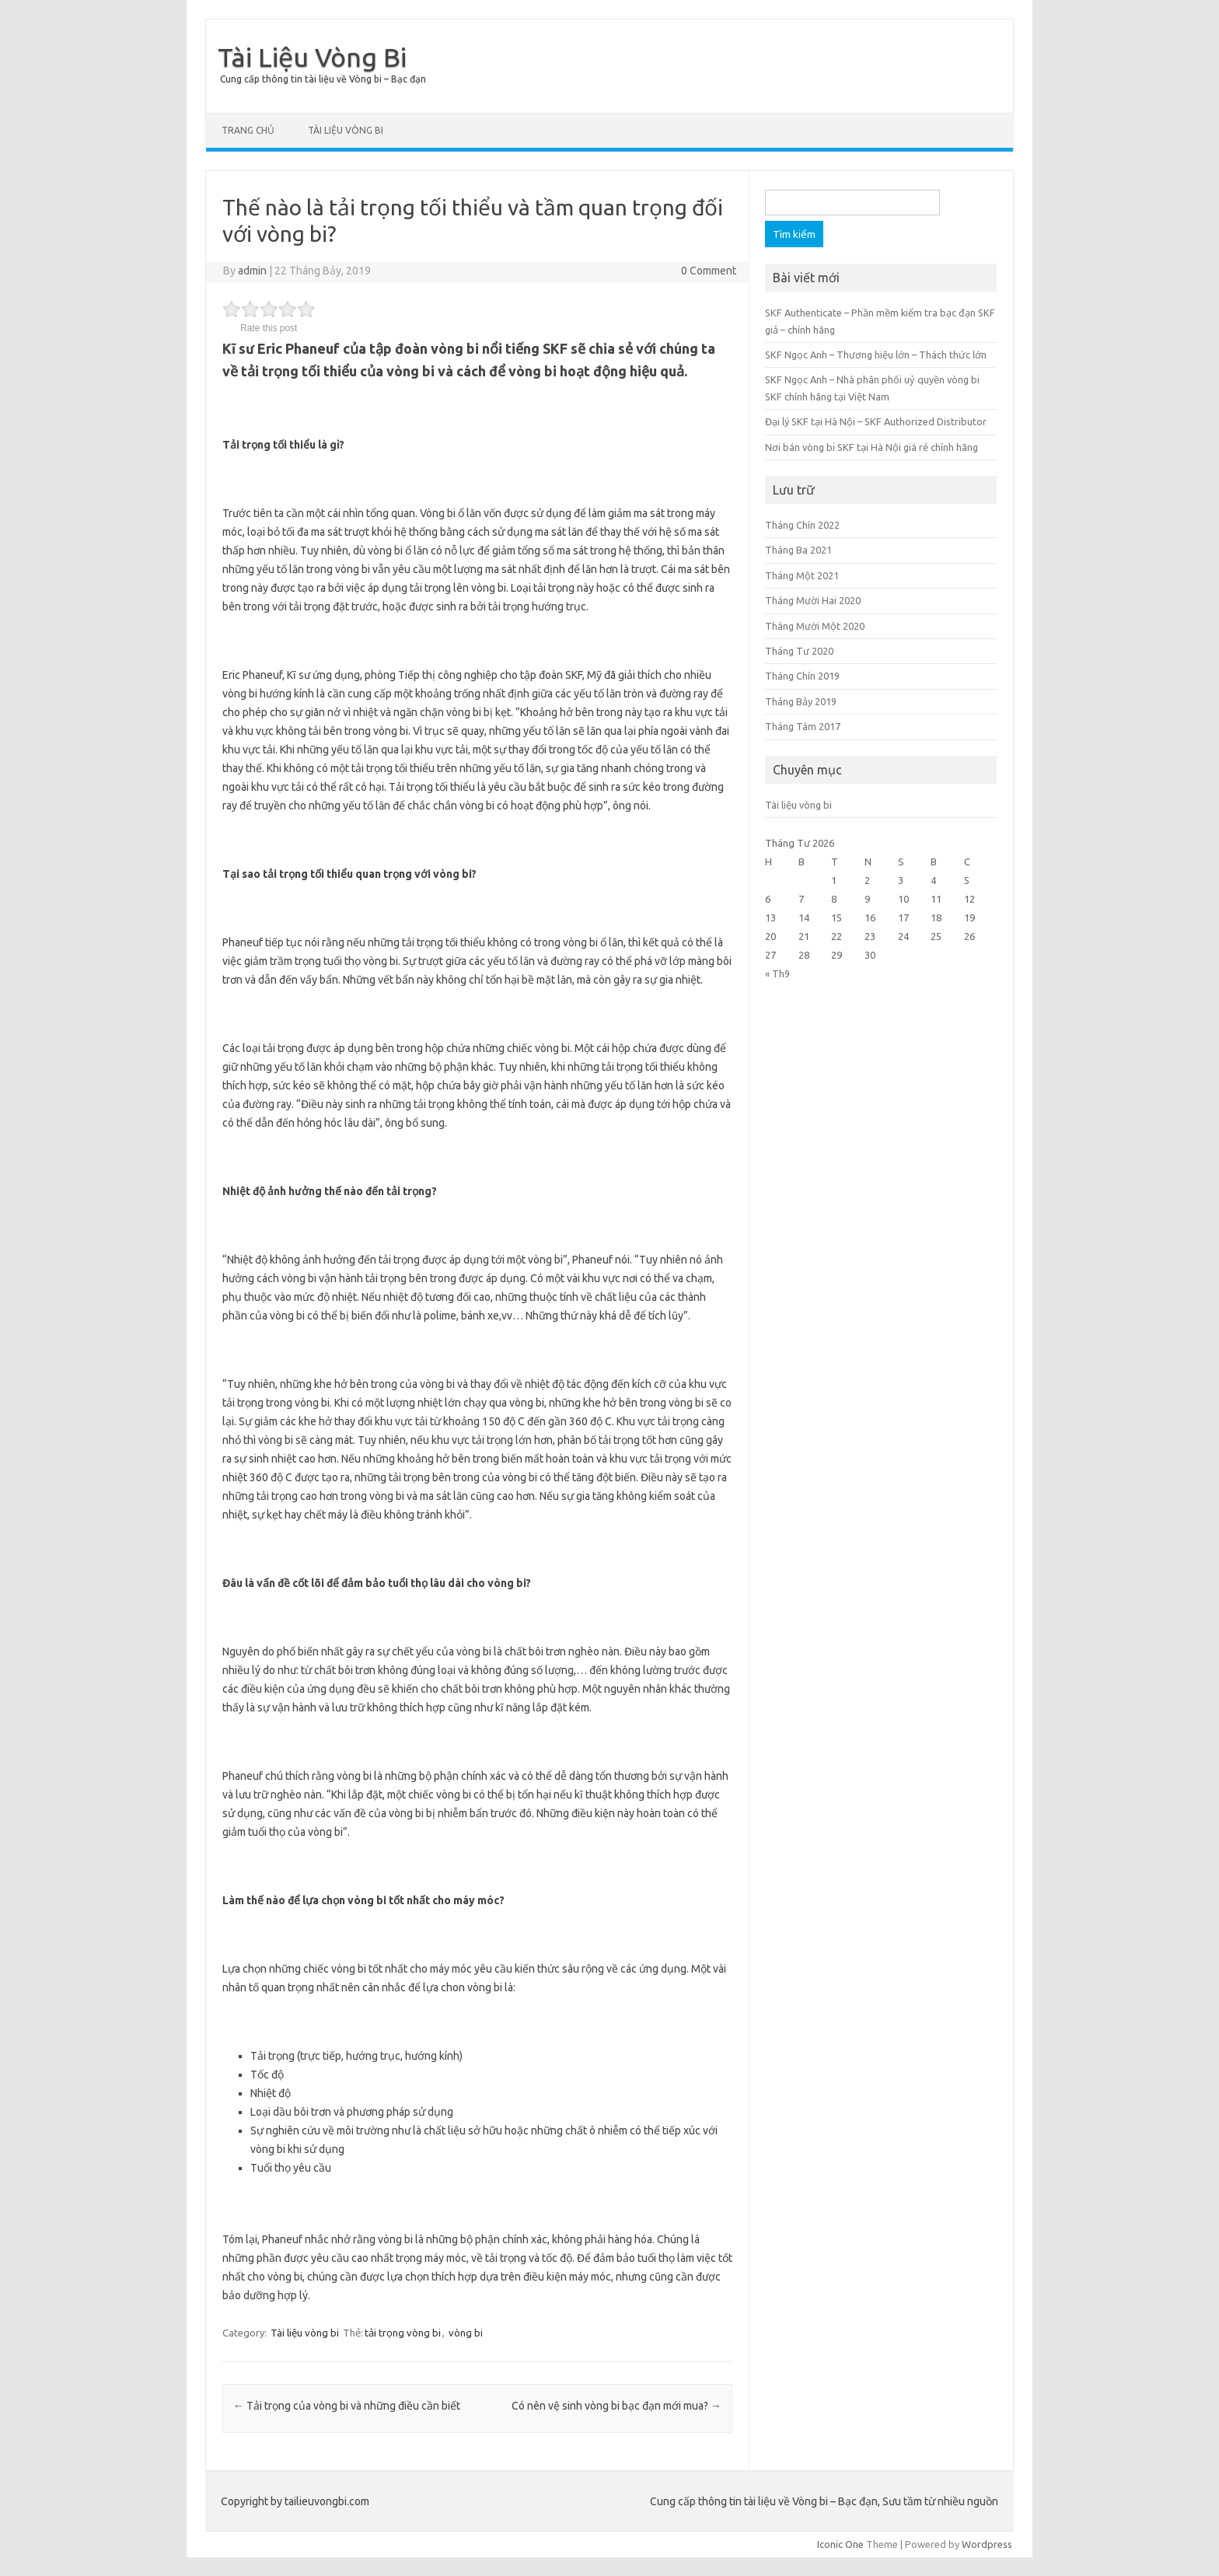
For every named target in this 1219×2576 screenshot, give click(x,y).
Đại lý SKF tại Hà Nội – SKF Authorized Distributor (876, 421)
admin (252, 270)
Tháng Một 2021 (802, 575)
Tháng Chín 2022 (802, 524)
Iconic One (840, 2544)
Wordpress (987, 2544)
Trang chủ (248, 130)
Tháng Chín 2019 (802, 675)
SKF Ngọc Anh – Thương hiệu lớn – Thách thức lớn (876, 354)
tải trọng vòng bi (403, 2332)
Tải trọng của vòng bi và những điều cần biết (346, 2405)
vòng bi (466, 2332)
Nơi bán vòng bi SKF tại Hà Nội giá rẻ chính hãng (871, 447)
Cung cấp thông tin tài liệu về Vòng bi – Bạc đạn (323, 79)
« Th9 (777, 973)
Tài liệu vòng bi (345, 130)
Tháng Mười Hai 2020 (813, 600)
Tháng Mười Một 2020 (814, 625)
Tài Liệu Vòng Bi (312, 57)
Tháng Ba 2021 (798, 549)
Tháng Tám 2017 (802, 726)
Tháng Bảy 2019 (801, 701)
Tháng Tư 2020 (799, 650)
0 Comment (708, 270)
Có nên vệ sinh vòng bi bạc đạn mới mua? (616, 2405)
